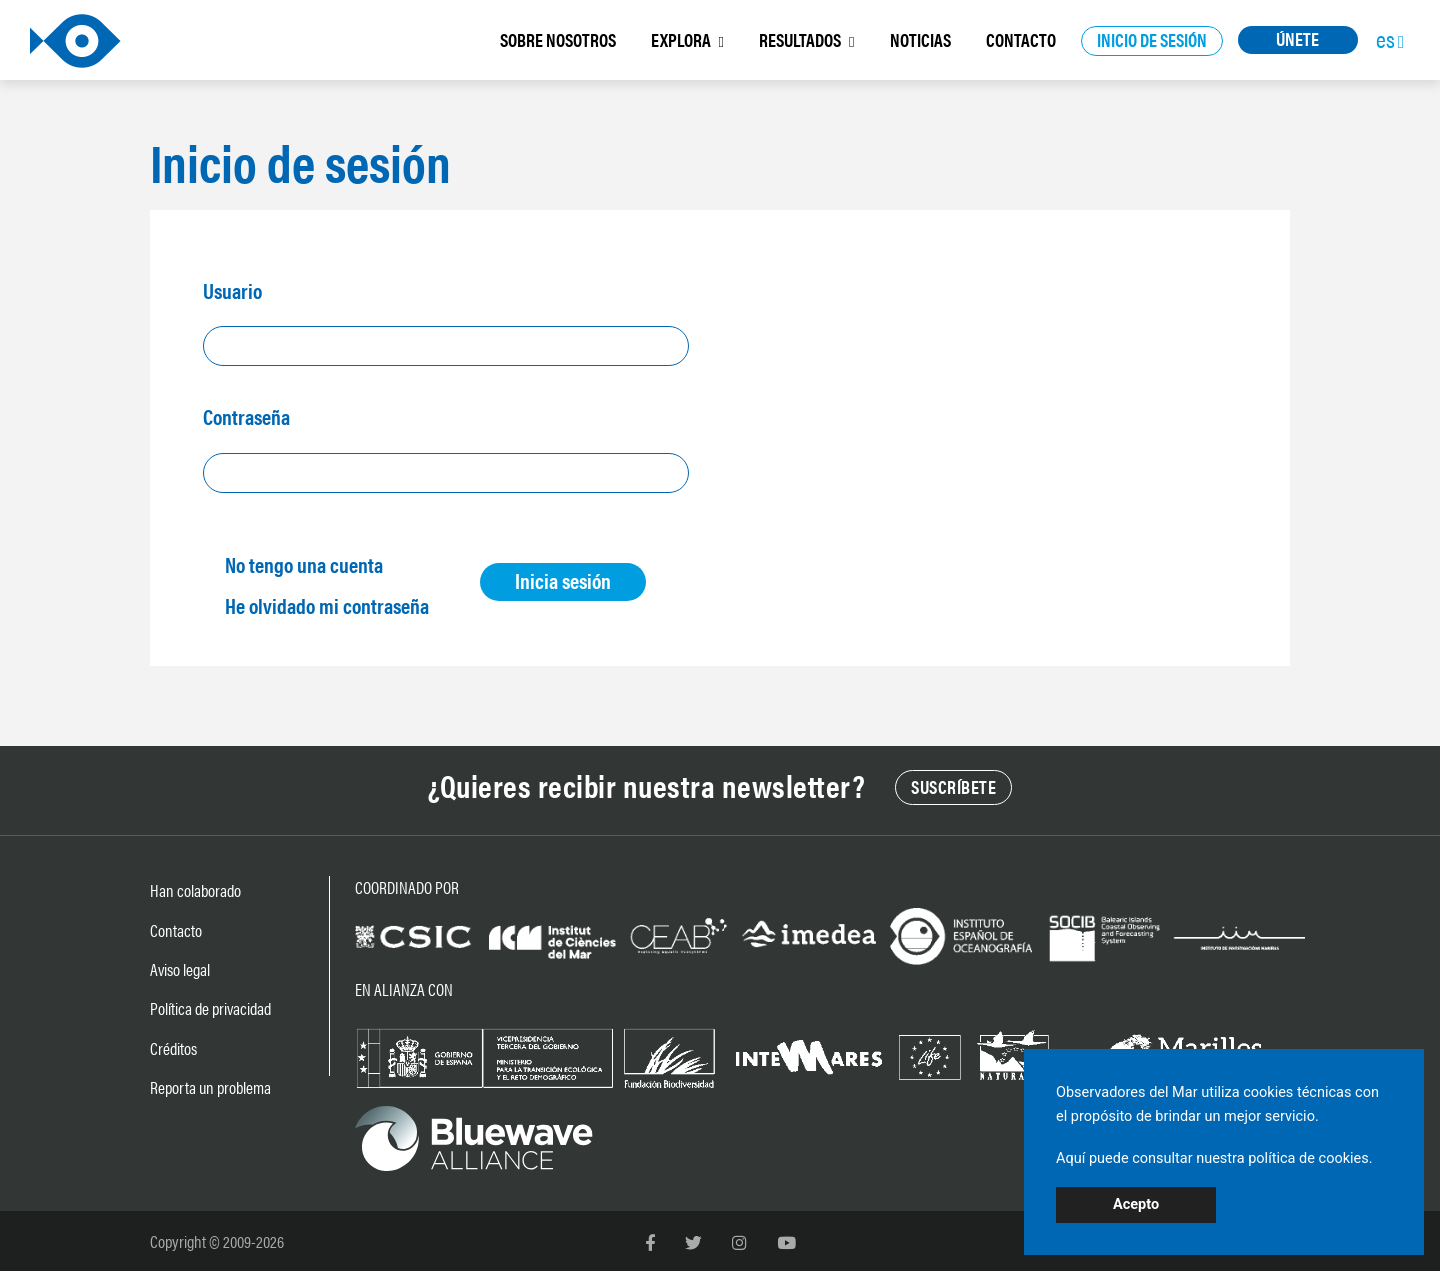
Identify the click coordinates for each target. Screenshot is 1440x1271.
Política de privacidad (210, 1008)
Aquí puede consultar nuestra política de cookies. (1214, 1158)
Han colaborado (195, 890)
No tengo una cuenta (304, 564)
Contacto (176, 930)
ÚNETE (1297, 38)
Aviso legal (180, 969)
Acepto (1136, 1204)
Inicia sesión (563, 580)
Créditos (173, 1048)
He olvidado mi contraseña (327, 605)
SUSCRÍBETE (953, 786)
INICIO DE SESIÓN (1152, 39)
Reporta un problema (210, 1087)
